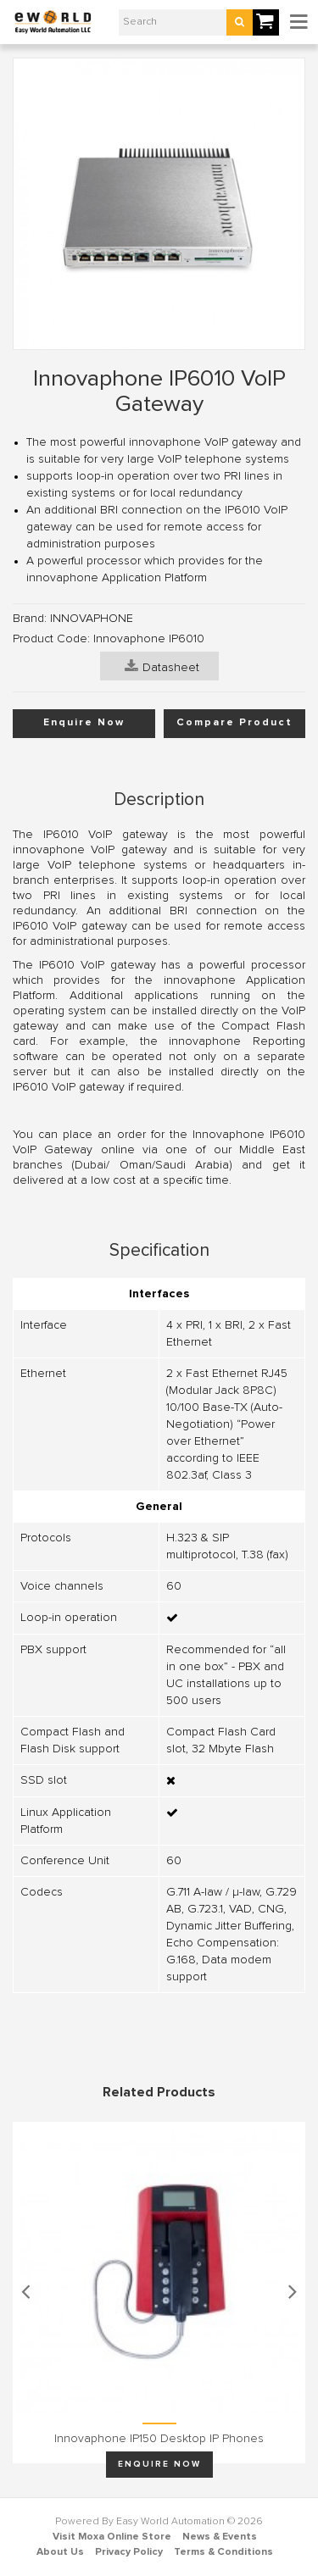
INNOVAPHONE (91, 619)
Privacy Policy (129, 2552)
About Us (60, 2552)
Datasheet (162, 666)
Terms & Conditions (223, 2552)
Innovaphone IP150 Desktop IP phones (159, 2439)
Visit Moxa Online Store (112, 2537)
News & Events (219, 2537)
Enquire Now (84, 723)
